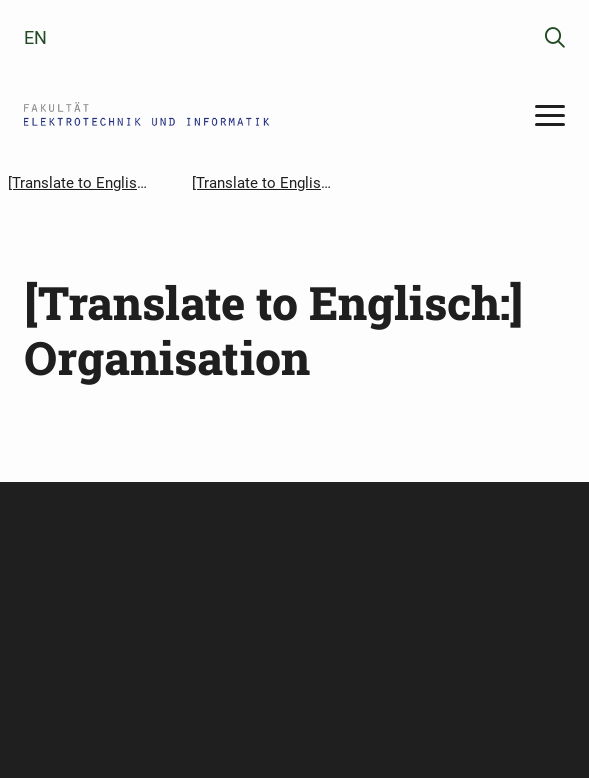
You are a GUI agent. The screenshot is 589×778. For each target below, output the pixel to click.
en (35, 37)
